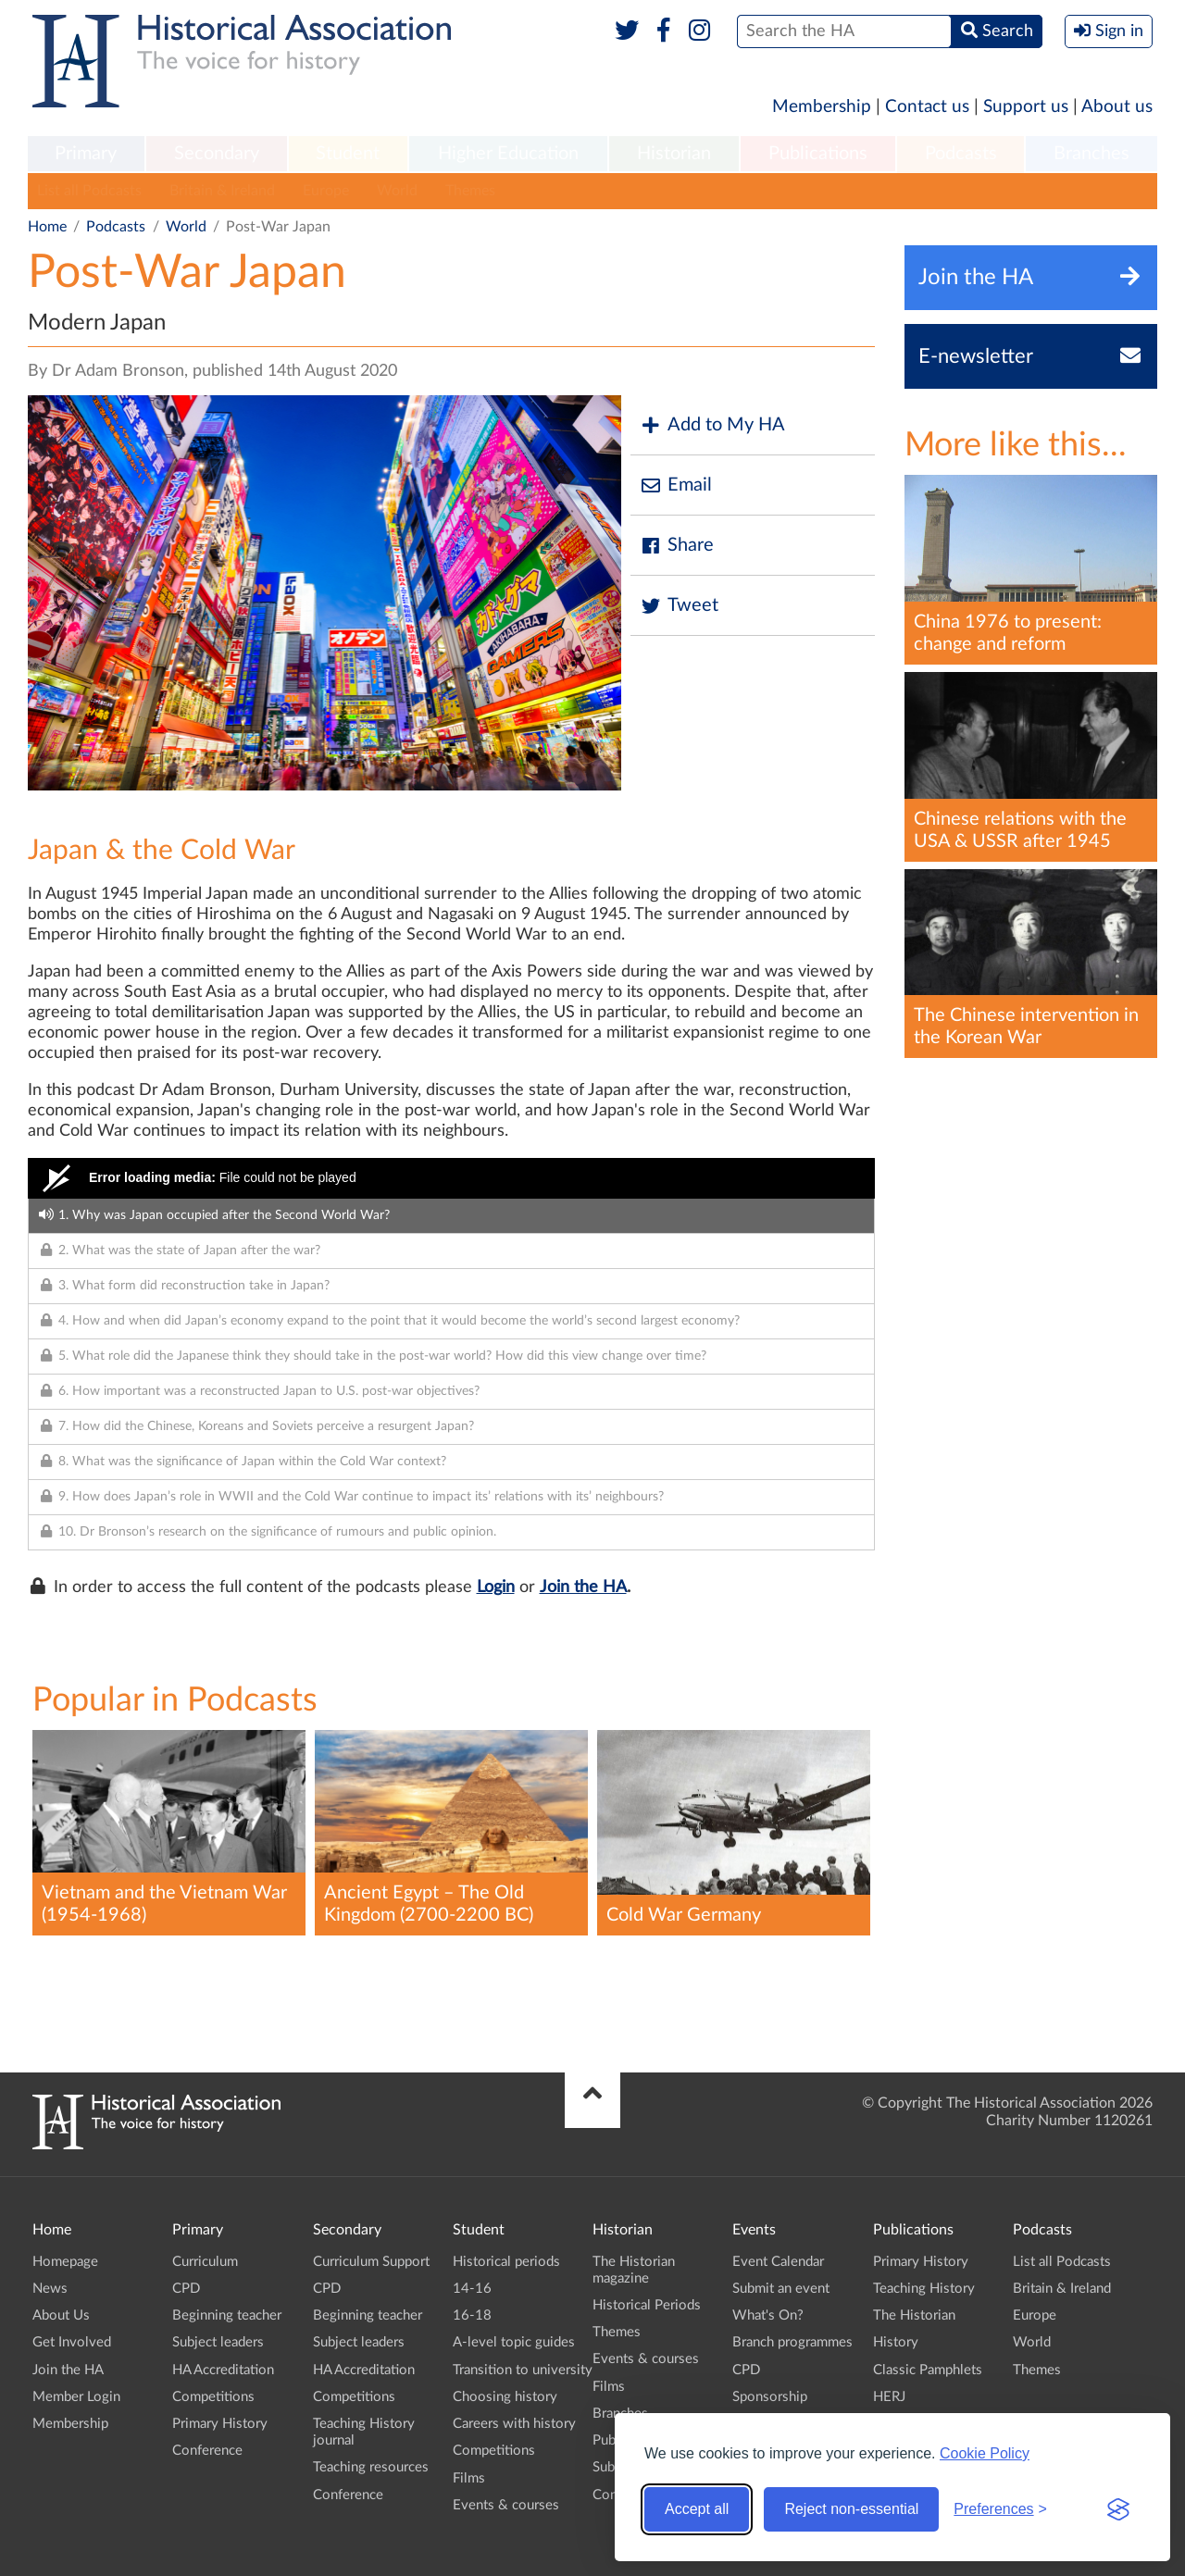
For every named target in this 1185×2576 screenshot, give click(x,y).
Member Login (76, 2397)
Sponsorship (769, 2397)
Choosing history (505, 2397)
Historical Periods (646, 2305)
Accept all (697, 2509)
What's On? (768, 2315)
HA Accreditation (223, 2370)
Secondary (216, 153)
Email (676, 485)
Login (496, 1587)
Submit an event (781, 2289)
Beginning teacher (226, 2315)
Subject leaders (218, 2342)
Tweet (679, 606)
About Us (61, 2315)
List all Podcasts (89, 190)
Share (677, 545)
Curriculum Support (371, 2262)
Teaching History (924, 2289)
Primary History (220, 2424)
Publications (817, 153)
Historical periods (506, 2262)
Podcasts (961, 153)
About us (1117, 107)
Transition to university (522, 2370)
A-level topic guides (514, 2342)
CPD (186, 2289)
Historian (674, 153)
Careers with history (514, 2424)
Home (47, 226)
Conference (207, 2451)
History (895, 2342)
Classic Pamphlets (927, 2370)
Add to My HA (712, 425)
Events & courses (506, 2505)
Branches (1091, 153)
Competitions (213, 2397)
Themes (470, 190)
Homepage (65, 2262)
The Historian (914, 2315)
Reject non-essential (851, 2509)
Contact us (927, 107)
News (50, 2289)
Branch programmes (792, 2342)
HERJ (889, 2397)
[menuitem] (86, 154)
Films (469, 2478)
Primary (86, 153)
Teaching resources (371, 2467)
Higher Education (508, 153)
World (397, 190)
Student (348, 153)
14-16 (472, 2289)
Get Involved (71, 2342)
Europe (326, 190)
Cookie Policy (984, 2453)
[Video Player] (451, 1178)
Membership (821, 107)
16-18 (472, 2315)
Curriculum (205, 2262)
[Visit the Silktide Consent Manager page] (1118, 2509)
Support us (1025, 107)
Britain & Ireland (222, 190)
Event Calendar (778, 2262)
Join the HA (583, 1587)
